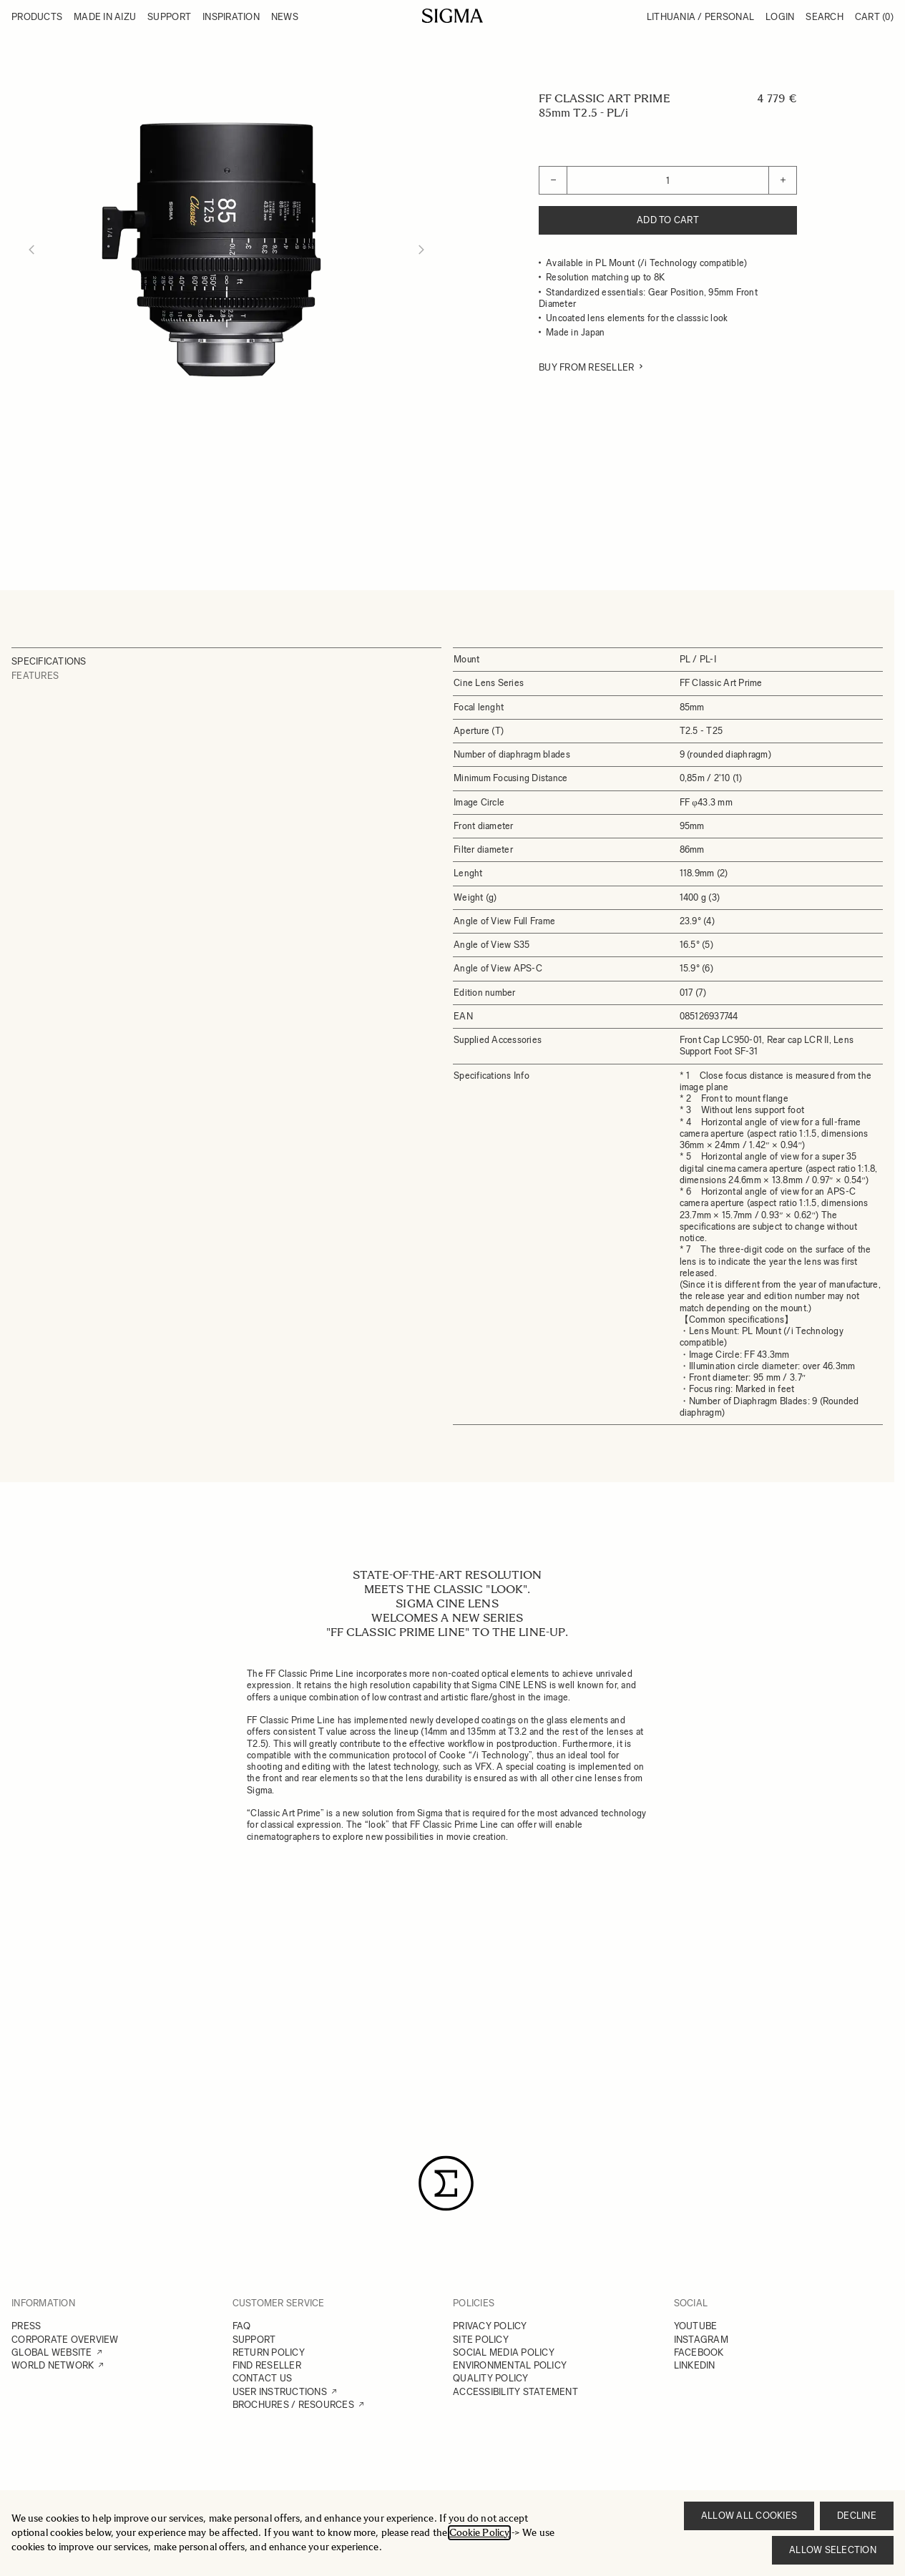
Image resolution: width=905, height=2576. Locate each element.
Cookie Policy (479, 2533)
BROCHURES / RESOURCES (293, 2404)
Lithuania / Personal (700, 16)
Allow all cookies (749, 2515)
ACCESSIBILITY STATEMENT (515, 2391)
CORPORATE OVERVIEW (65, 2339)
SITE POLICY (481, 2339)
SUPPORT (254, 2339)
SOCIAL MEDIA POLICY (503, 2352)
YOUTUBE (696, 2326)
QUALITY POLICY (491, 2378)
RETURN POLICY (269, 2352)
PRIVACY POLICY (490, 2326)
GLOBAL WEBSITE (51, 2352)
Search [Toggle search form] (824, 16)
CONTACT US (263, 2378)
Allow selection (832, 2550)
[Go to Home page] (452, 16)
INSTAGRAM (701, 2339)
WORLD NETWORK (52, 2365)
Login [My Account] (779, 16)
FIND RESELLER (267, 2365)
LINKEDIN (694, 2365)
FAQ (242, 2326)
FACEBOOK (699, 2352)
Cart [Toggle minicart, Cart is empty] (874, 16)
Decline (856, 2515)
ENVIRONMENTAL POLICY (510, 2365)
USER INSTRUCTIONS (280, 2391)
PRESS (26, 2326)
